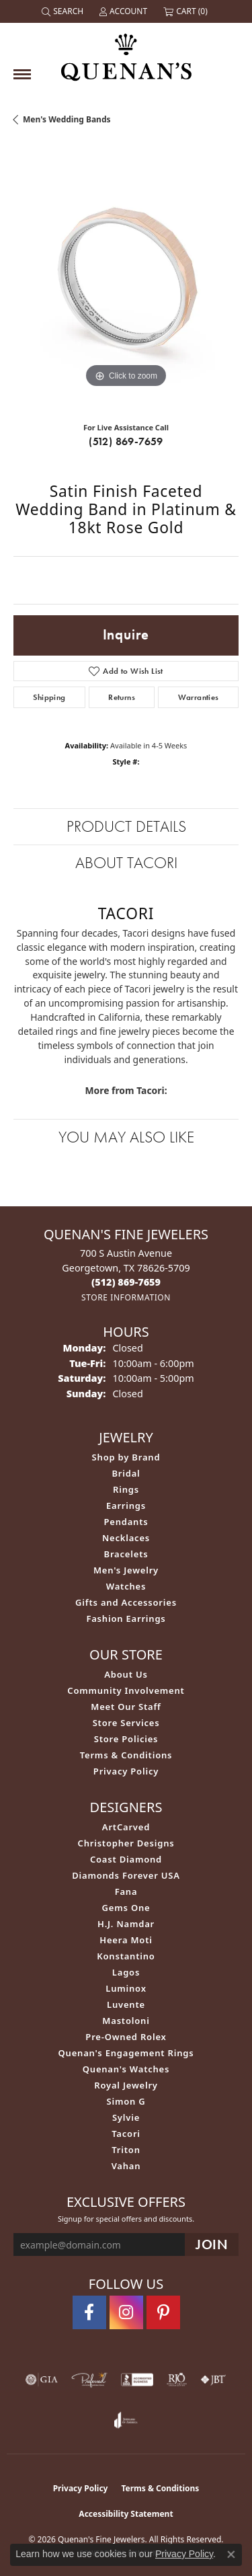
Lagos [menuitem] (126, 1972)
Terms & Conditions (126, 1755)
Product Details (126, 826)
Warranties (198, 697)
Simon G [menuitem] (125, 2101)
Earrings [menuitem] (126, 1505)
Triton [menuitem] (126, 2150)
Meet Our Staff (126, 1707)
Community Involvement (125, 1690)
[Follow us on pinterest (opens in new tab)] (163, 2312)
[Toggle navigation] (22, 74)
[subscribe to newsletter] (212, 2245)
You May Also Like (126, 1136)
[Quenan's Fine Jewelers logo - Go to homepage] (126, 52)
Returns (121, 697)
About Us (125, 1674)
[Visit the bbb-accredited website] (137, 2380)
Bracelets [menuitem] (126, 1554)
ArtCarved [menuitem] (126, 1827)
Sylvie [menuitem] (126, 2117)
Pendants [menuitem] (125, 1522)
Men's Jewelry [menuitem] (126, 1570)
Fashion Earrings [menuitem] (125, 1618)
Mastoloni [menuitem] (125, 2021)
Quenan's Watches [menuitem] (126, 2069)
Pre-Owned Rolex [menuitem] (125, 2037)
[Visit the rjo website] (177, 2380)
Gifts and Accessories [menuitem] (126, 1602)
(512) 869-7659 (126, 441)
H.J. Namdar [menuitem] (126, 1924)
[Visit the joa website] (126, 2420)
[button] (64, 11)
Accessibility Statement (126, 2514)
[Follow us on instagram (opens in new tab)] (126, 2312)
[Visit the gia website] (42, 2380)
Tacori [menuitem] (126, 2134)
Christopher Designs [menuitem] (126, 1843)
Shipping (49, 697)
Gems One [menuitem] (126, 1908)
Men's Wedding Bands (67, 119)
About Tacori (126, 862)
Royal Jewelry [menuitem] (126, 2085)
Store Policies (126, 1739)
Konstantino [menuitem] (126, 1956)
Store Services (126, 1723)
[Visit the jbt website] (213, 2380)
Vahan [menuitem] (126, 2166)
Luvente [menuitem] (126, 2004)
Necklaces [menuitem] (126, 1538)
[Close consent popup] (231, 2554)
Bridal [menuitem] (126, 1473)
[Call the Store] (126, 1282)
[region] (126, 278)
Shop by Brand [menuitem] (126, 1457)
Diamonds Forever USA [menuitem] (126, 1875)
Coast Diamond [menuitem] (126, 1859)
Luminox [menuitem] (126, 1988)
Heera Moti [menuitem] (125, 1940)
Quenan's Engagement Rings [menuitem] (126, 2053)
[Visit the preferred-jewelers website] (89, 2380)
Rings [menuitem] (126, 1489)
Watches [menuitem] (126, 1586)
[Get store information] (126, 1297)
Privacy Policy (126, 1771)
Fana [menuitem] (126, 1891)
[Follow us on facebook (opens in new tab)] (89, 2312)
